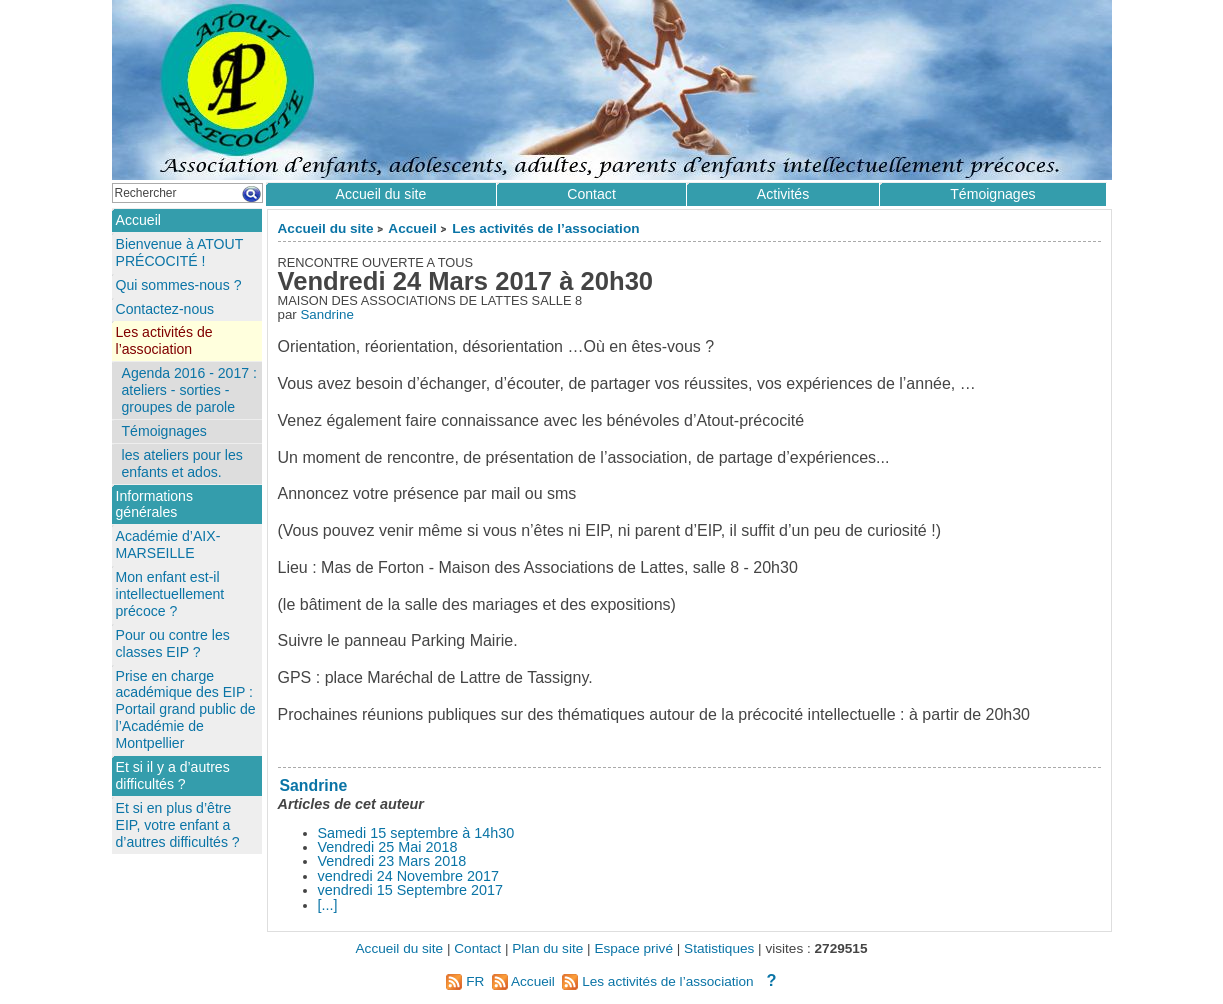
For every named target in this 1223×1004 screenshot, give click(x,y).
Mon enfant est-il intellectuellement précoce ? (170, 594)
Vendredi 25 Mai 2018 (388, 847)
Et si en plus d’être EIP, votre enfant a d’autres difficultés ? (178, 825)
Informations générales (154, 504)
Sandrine (326, 314)
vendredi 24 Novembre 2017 (409, 876)
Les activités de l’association (545, 228)
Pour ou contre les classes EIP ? (173, 643)
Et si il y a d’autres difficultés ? (173, 775)
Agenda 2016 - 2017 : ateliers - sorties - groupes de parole (189, 390)
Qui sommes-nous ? (179, 285)
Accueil (412, 228)
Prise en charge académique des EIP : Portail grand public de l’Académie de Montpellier (186, 710)
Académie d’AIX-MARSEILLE (168, 544)
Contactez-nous (165, 309)
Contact (591, 194)
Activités (783, 194)
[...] (328, 905)
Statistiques (719, 948)
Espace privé (633, 948)
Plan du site (547, 948)
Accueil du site (326, 228)
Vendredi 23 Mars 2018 (392, 861)
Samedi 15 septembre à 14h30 (416, 833)
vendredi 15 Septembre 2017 (411, 890)
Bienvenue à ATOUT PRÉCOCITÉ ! (180, 252)
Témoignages (992, 194)
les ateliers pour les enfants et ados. (182, 463)
